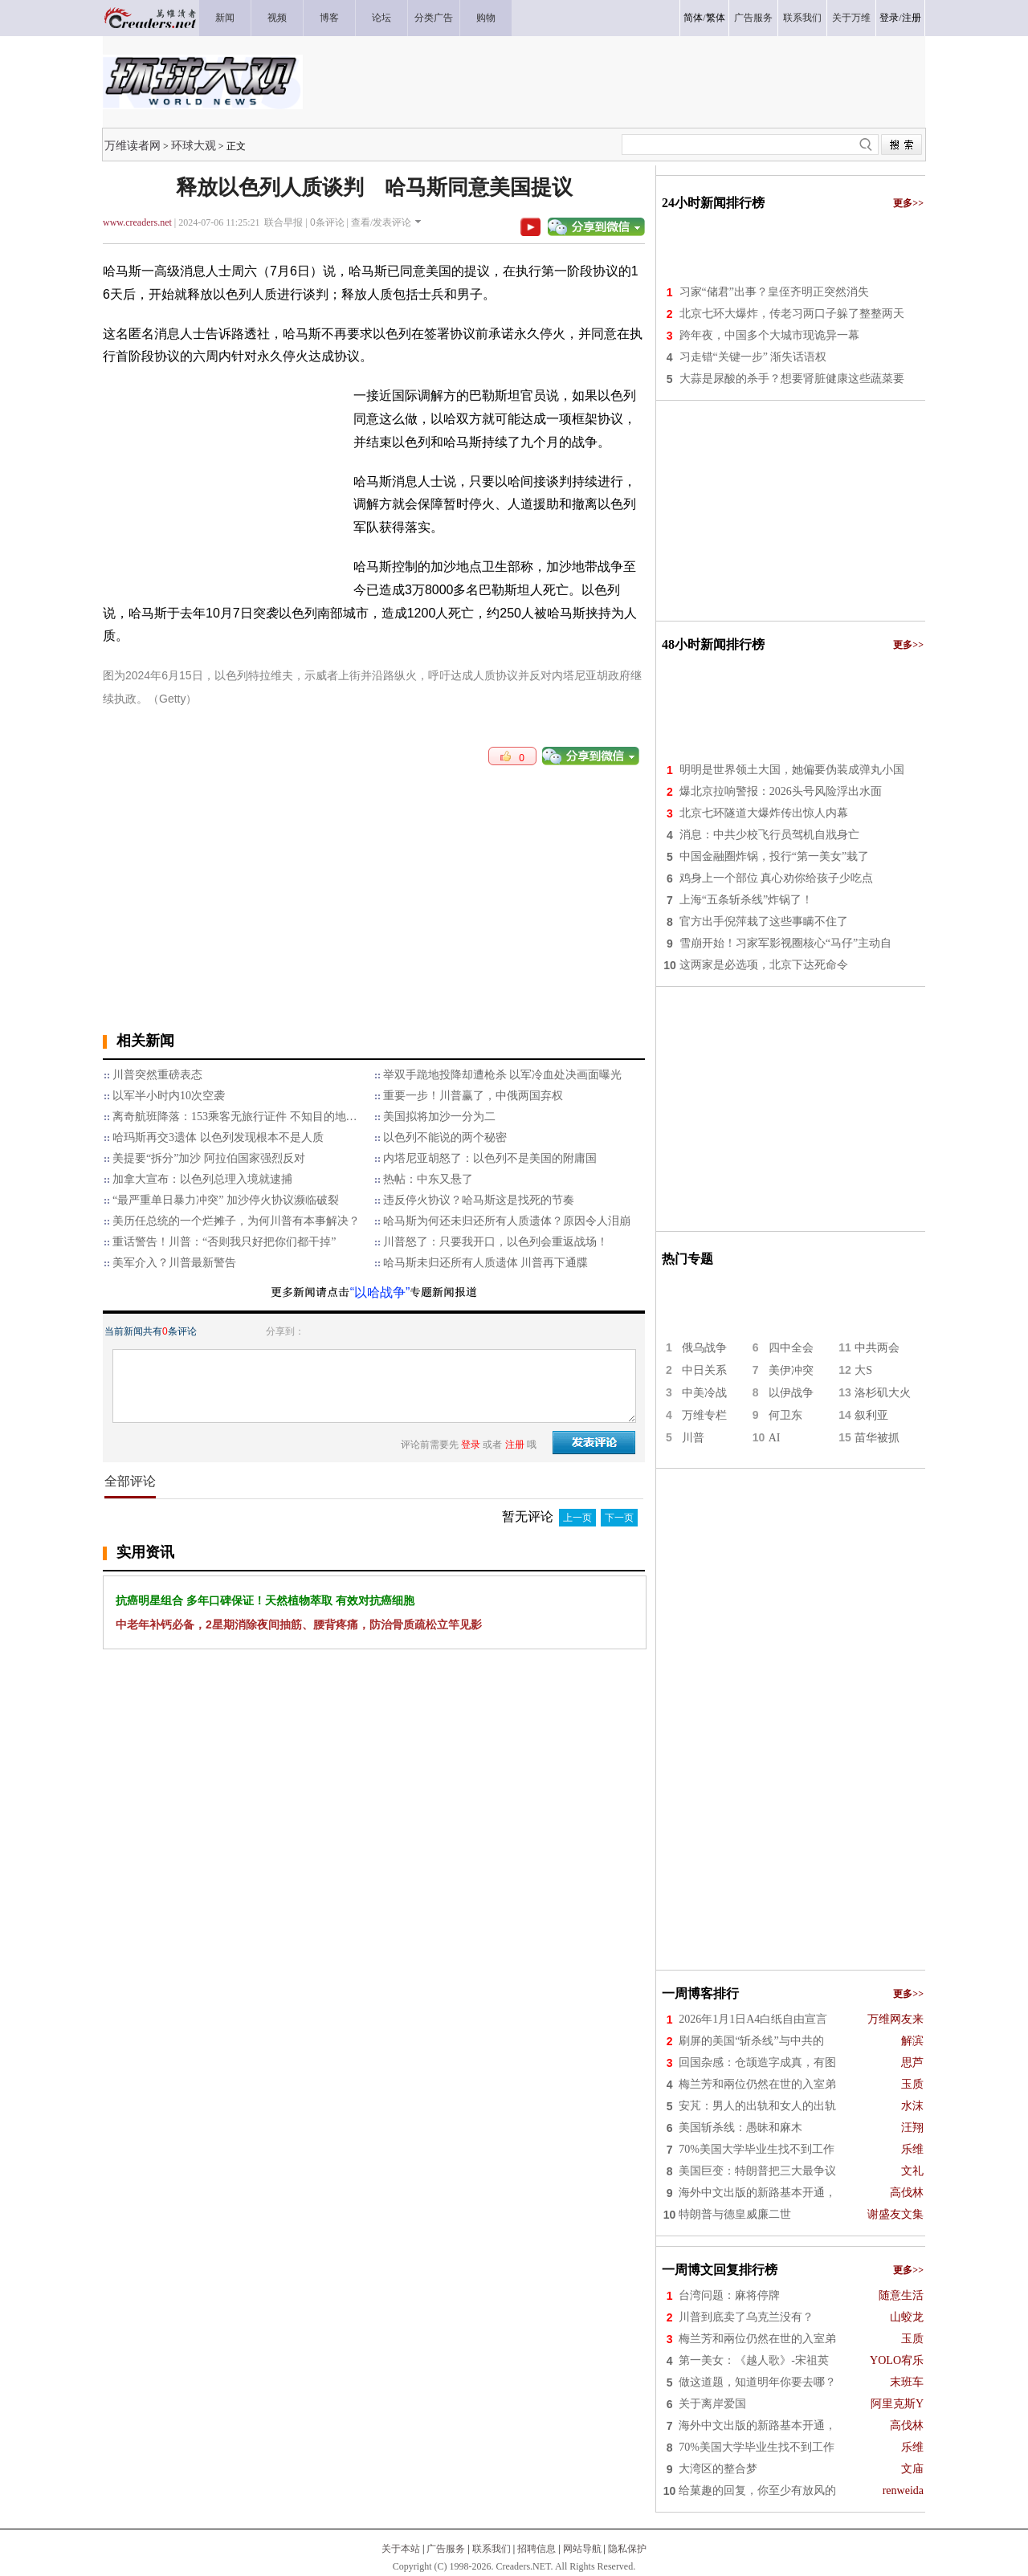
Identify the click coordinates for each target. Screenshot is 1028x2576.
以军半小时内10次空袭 (168, 1096)
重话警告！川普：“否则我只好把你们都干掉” (224, 1242)
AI (775, 1438)
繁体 (715, 17)
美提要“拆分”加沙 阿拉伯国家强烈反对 (208, 1158)
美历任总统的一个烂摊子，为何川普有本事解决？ (236, 1221)
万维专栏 (704, 1415)
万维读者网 (132, 145)
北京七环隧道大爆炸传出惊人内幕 (763, 813)
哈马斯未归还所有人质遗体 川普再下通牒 (486, 1263)
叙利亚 (871, 1415)
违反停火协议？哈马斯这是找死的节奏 (478, 1200)
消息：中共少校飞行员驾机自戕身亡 (769, 835)
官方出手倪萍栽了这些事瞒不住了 (763, 921)
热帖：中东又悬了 (428, 1179)
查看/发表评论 (381, 222)
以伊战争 (791, 1393)
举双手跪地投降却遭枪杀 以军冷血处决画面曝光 (502, 1075)
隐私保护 (627, 2548)
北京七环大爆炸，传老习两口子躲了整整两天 (791, 314)
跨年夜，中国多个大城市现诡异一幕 (769, 335)
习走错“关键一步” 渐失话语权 (753, 357)
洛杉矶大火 (883, 1393)
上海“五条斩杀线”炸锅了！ (746, 900)
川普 (693, 1438)
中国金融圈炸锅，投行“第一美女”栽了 (774, 856)
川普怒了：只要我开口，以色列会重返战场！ (495, 1242)
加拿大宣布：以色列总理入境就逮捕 (202, 1179)
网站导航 (582, 2548)
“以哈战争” (380, 1292)
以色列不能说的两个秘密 (445, 1137)
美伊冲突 (791, 1370)
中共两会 (877, 1348)
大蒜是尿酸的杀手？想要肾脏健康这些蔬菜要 (791, 379)
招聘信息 (536, 2548)
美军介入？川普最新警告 (174, 1263)
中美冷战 (704, 1393)
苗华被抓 (877, 1438)
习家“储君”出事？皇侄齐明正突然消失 (774, 292)
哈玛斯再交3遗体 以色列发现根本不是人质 (218, 1137)
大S (863, 1370)
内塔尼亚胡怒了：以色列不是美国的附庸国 (490, 1158)
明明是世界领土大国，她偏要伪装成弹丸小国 (791, 770)
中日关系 (704, 1370)
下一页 (619, 1517)
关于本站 (400, 2548)
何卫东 (785, 1415)
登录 (889, 17)
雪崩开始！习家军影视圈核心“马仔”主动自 (785, 943)
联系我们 (491, 2548)
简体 (693, 17)
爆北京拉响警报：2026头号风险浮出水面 (780, 791)
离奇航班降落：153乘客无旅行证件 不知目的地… (234, 1117)
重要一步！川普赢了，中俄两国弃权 (473, 1096)
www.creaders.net (137, 222)
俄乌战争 (704, 1348)
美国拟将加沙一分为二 (439, 1117)
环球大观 (193, 145)
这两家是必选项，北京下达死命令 (763, 965)
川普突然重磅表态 (157, 1075)
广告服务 (445, 2548)
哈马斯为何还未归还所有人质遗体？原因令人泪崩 (506, 1221)
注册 (911, 17)
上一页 (577, 1517)
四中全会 (791, 1348)
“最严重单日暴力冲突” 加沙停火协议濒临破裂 (225, 1200)
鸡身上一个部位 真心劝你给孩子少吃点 (776, 878)
